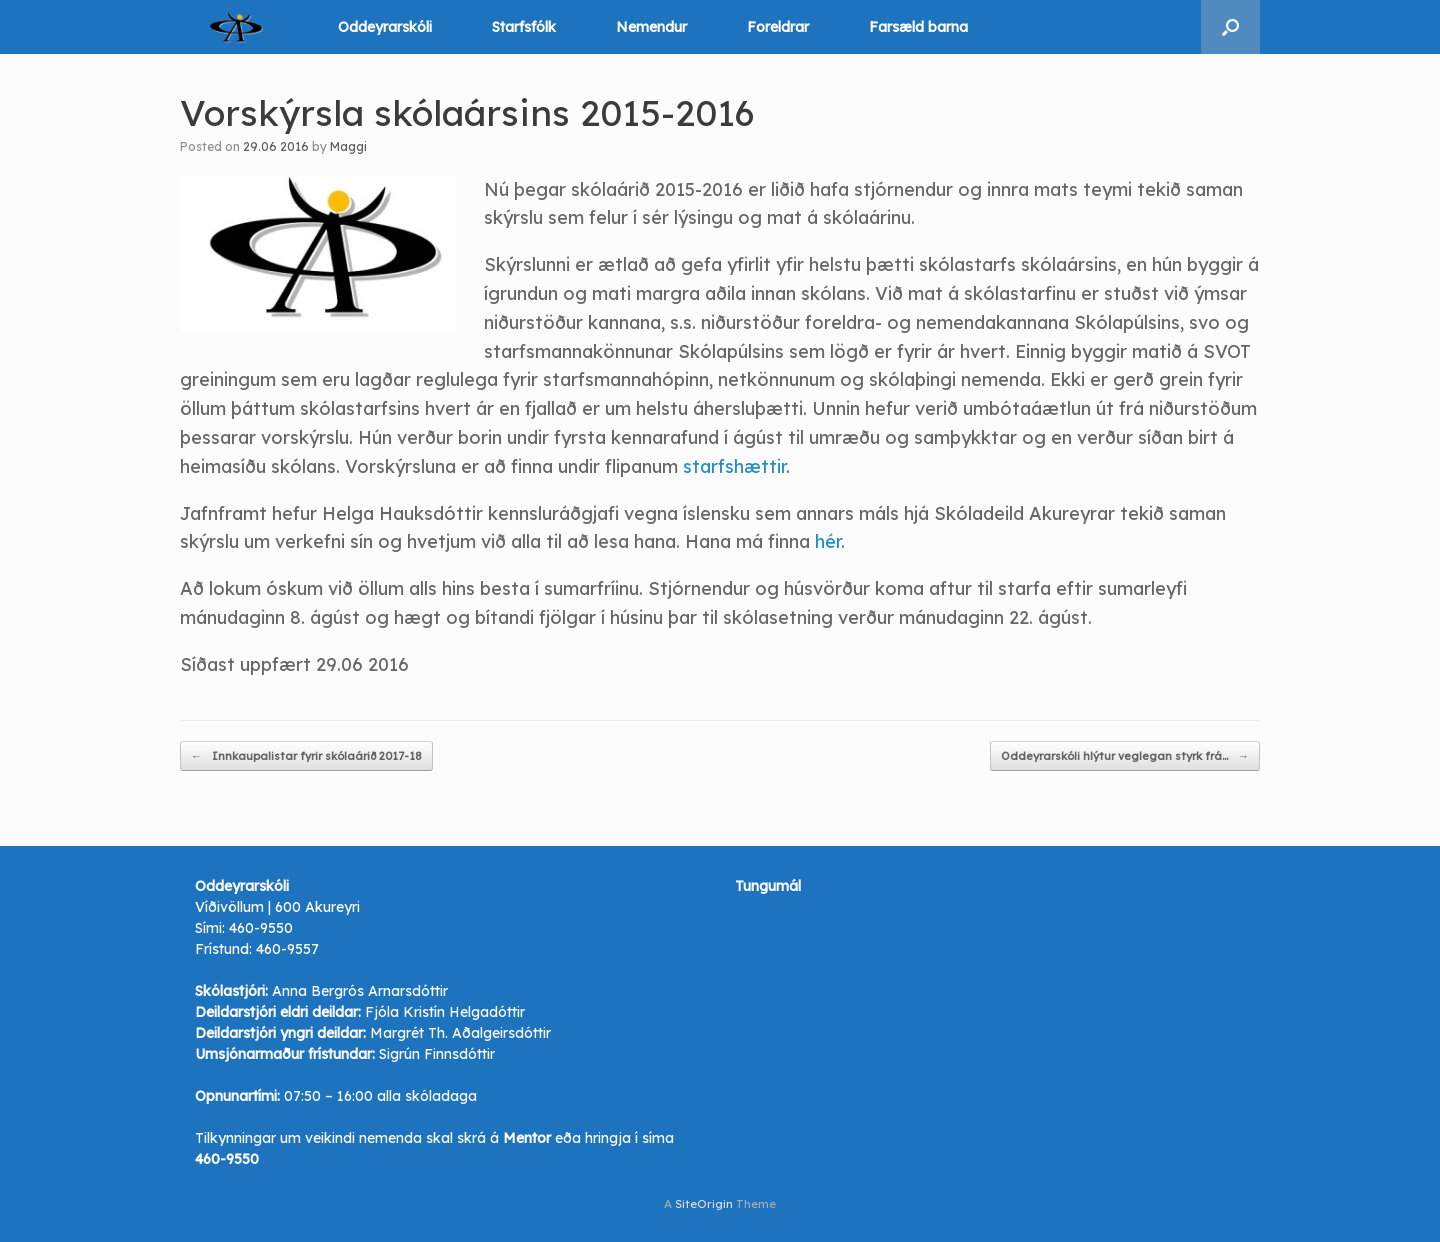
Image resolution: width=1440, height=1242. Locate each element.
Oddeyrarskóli (385, 27)
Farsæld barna (918, 27)
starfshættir (734, 466)
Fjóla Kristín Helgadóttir (445, 1012)
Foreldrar (778, 27)
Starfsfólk (524, 27)
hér (828, 541)
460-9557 (287, 949)
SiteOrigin (704, 1203)
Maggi (348, 146)
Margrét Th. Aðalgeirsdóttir (460, 1033)
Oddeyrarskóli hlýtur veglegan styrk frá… (1125, 756)
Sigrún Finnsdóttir (437, 1054)
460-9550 (261, 928)
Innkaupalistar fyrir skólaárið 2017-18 (306, 756)
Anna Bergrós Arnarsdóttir (360, 991)
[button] (1230, 27)
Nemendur (651, 27)
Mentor (527, 1138)
